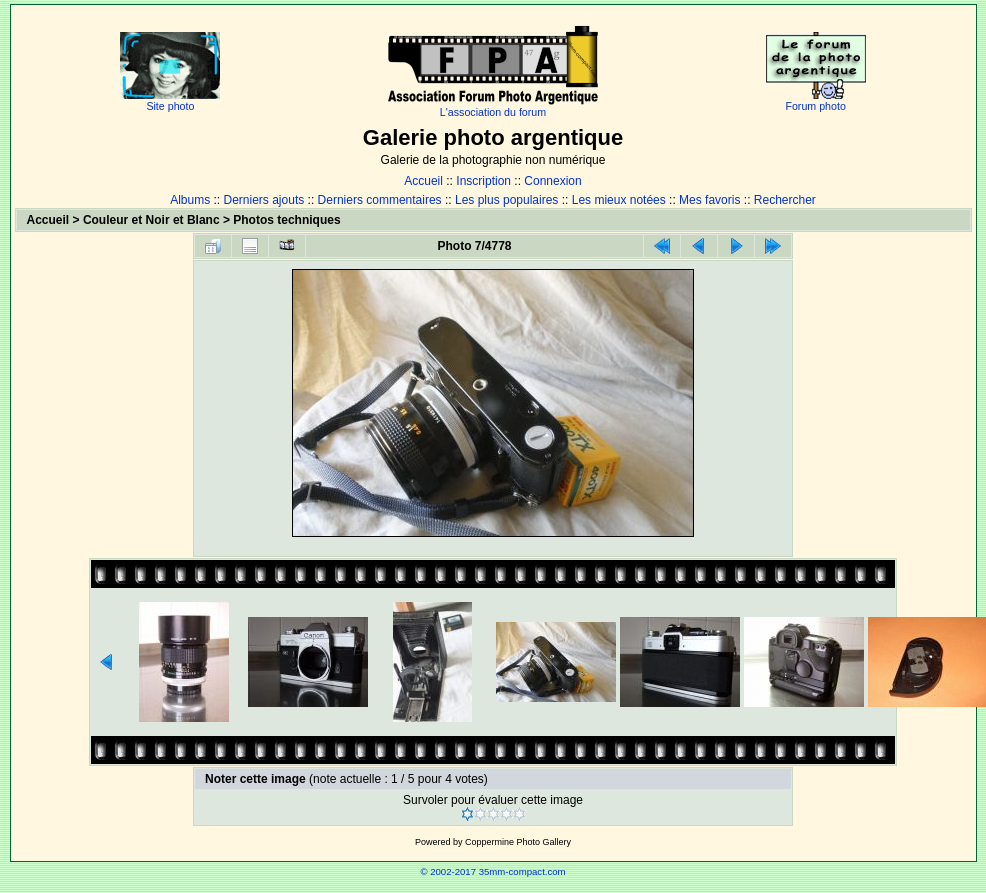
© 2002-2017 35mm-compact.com (492, 871)
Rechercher (785, 200)
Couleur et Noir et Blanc (151, 220)
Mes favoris (709, 200)
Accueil (423, 181)
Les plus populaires (506, 200)
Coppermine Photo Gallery (518, 842)
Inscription (483, 181)
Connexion (552, 181)
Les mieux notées (619, 200)
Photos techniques (286, 220)
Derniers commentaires (380, 200)
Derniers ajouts (264, 200)
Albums (190, 200)
